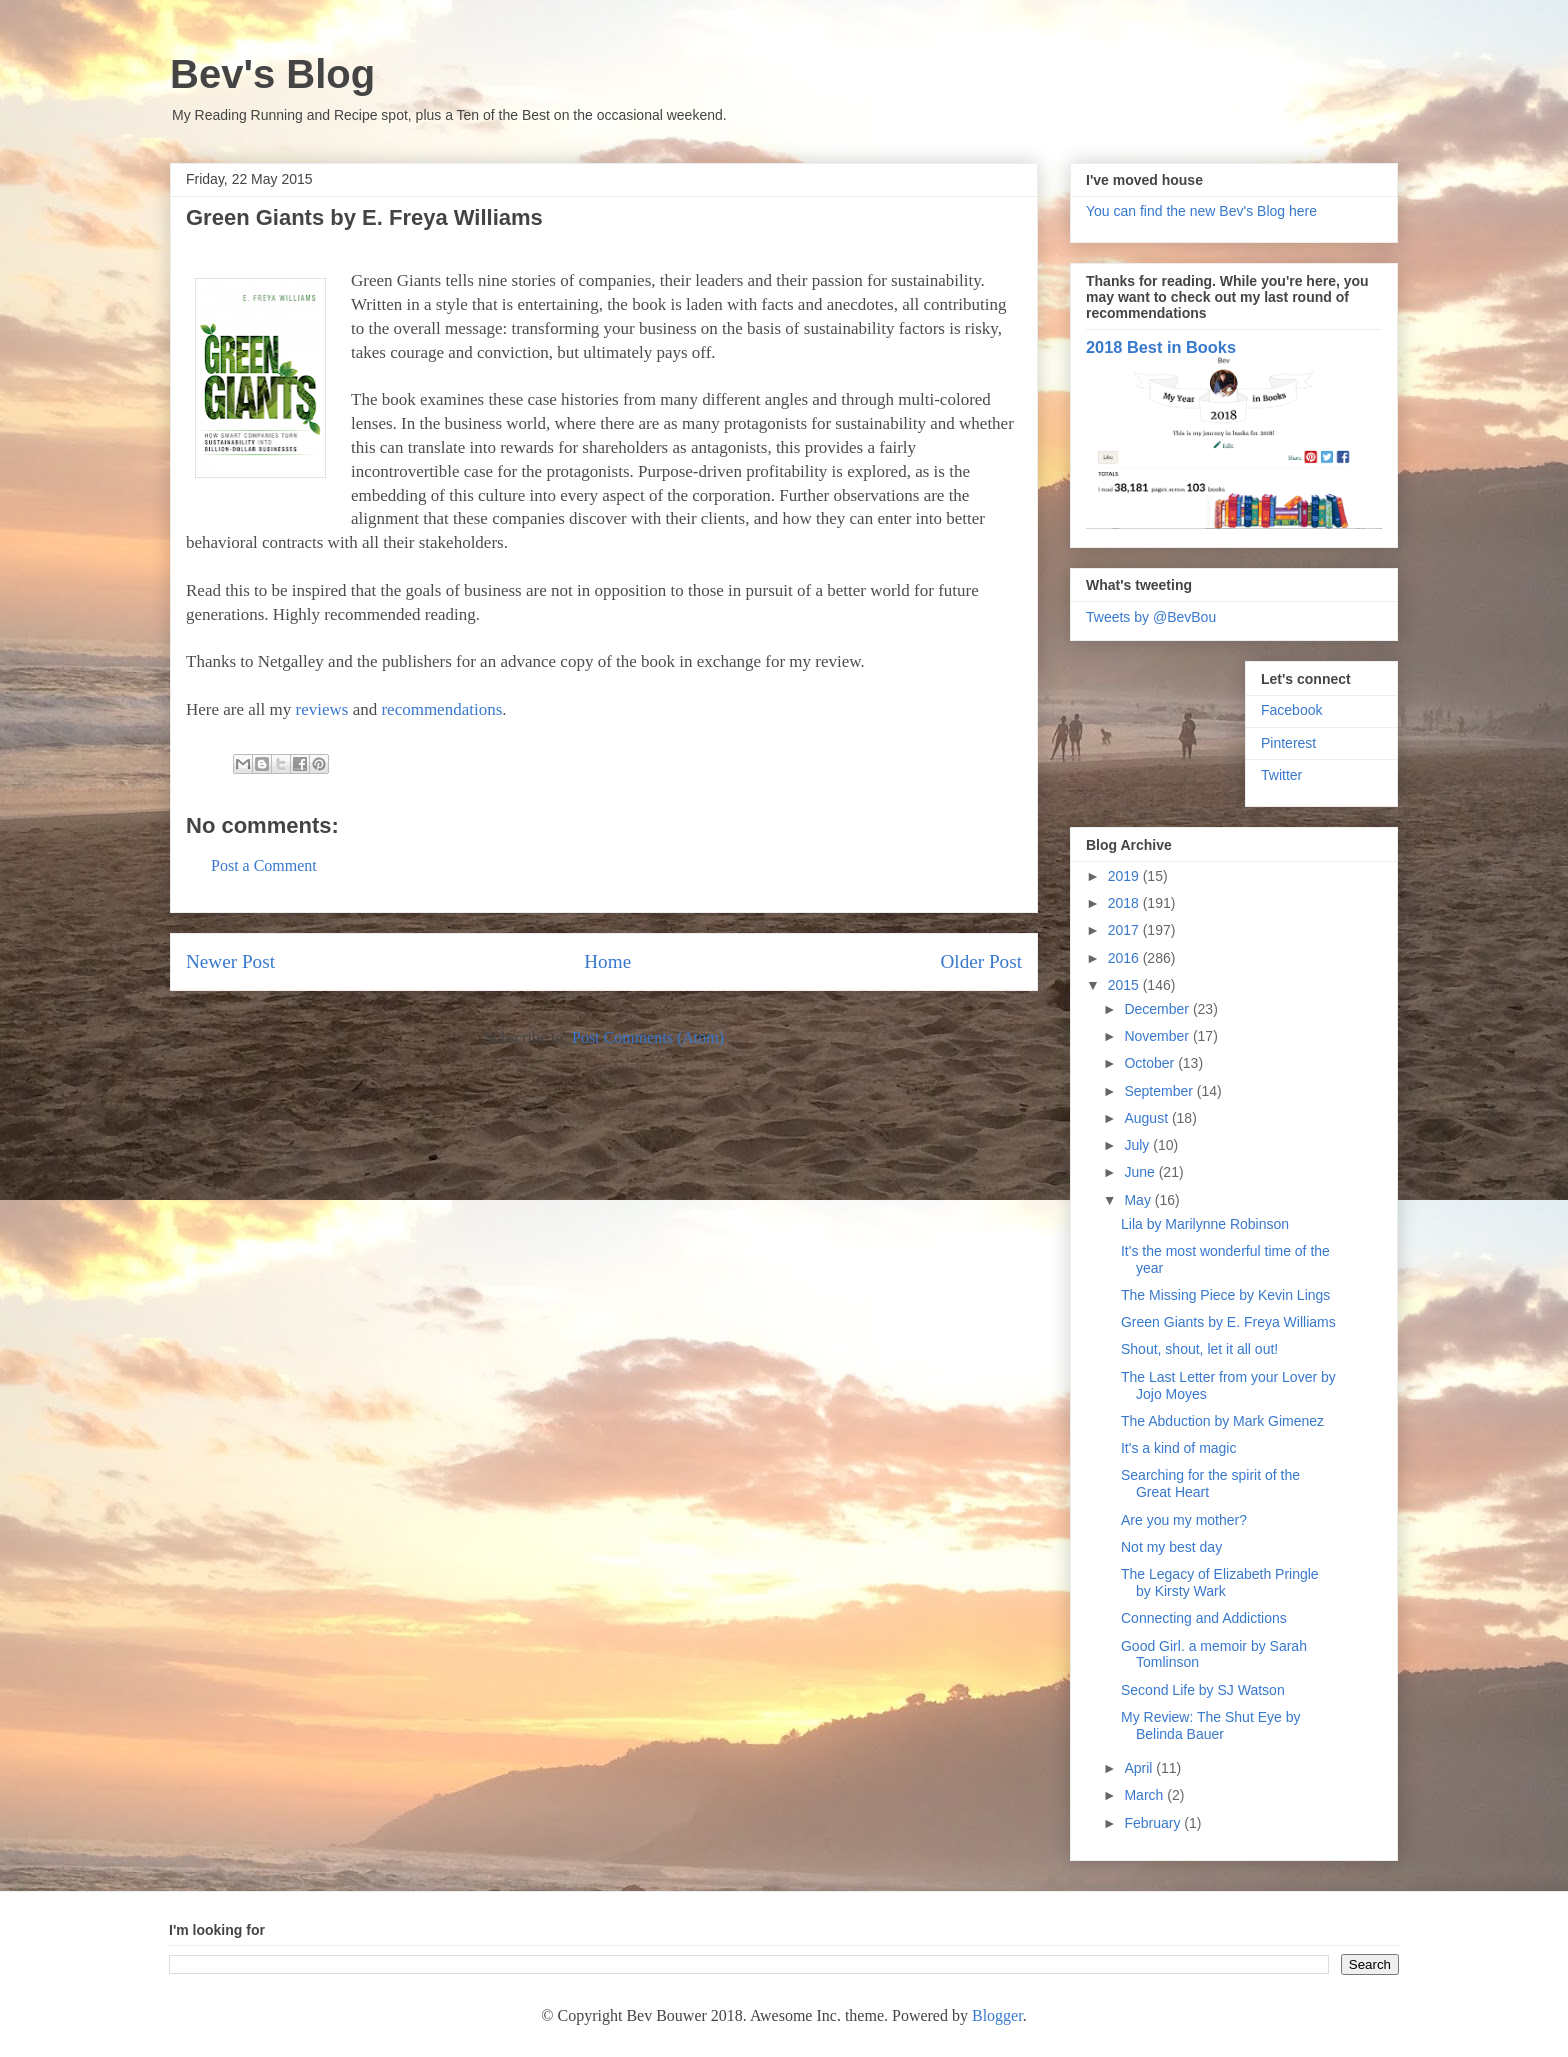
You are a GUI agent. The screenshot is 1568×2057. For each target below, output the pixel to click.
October (1151, 1063)
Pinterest (1288, 743)
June (1141, 1172)
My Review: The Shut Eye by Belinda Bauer (1210, 1725)
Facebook (1291, 710)
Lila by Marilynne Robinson (1205, 1224)
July (1138, 1145)
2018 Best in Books (1161, 347)
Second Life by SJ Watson (1203, 1690)
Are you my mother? (1184, 1520)
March (1145, 1795)
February (1154, 1823)
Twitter (1281, 775)
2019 (1125, 876)
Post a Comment (264, 865)
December (1158, 1009)
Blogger (997, 2015)
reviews (322, 709)
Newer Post (230, 961)
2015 (1125, 985)
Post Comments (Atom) (648, 1037)
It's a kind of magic (1179, 1448)
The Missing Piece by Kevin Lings (1225, 1295)
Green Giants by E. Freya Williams (1228, 1322)
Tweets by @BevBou (1151, 617)
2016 (1125, 958)
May (1139, 1200)
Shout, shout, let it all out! (1199, 1349)
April (1140, 1768)
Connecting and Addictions (1204, 1618)
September (1160, 1091)
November (1158, 1036)
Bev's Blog (272, 74)
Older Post (981, 961)
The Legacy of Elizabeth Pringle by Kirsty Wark (1220, 1582)
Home (607, 961)
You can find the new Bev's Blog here (1201, 211)
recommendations (441, 709)
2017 (1125, 930)
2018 (1125, 903)
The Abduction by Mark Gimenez (1222, 1421)
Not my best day (1171, 1547)
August (1147, 1118)
